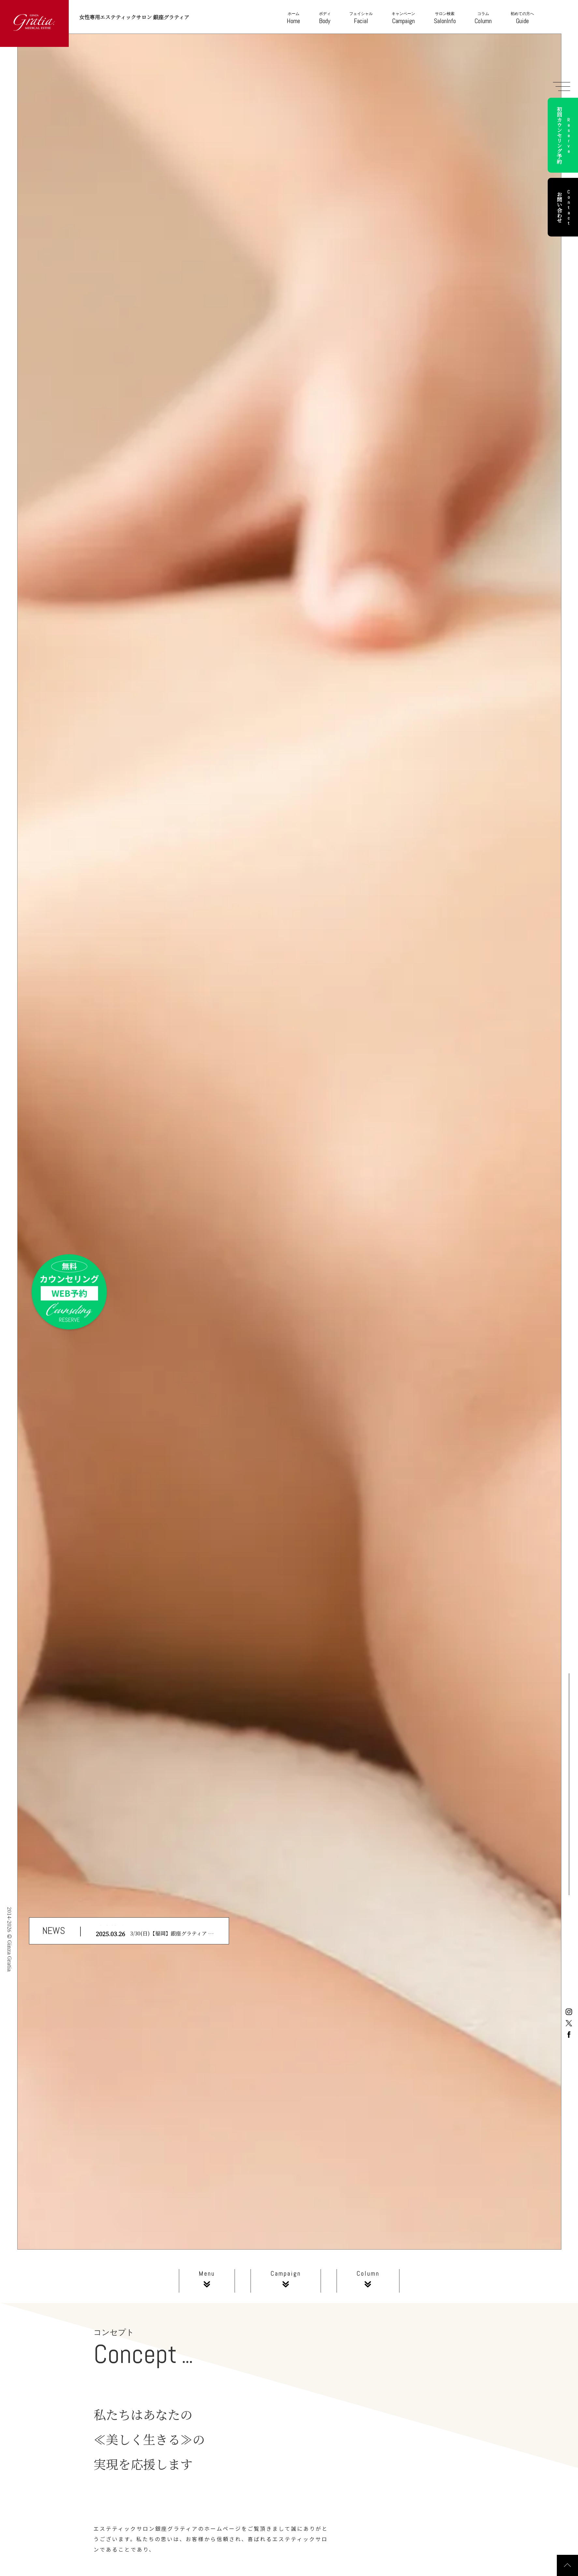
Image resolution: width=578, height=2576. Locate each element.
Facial (361, 18)
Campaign (403, 18)
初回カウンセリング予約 (564, 135)
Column (483, 18)
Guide (522, 18)
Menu (207, 2281)
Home (293, 18)
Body (325, 18)
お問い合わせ (564, 207)
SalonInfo (445, 18)
